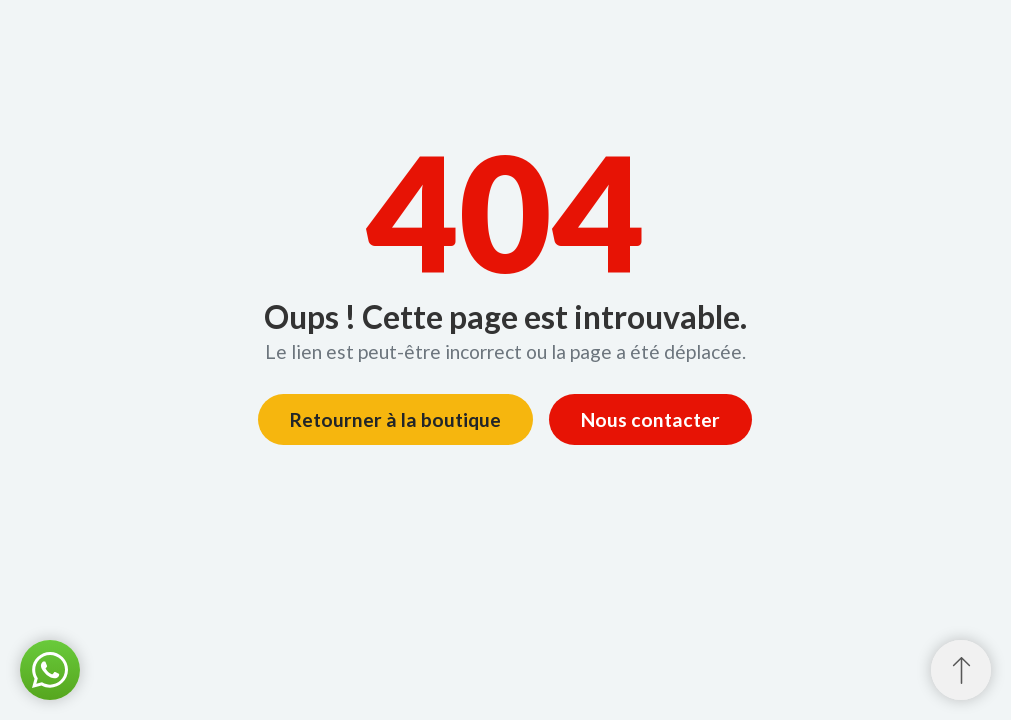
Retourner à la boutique (395, 419)
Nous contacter (650, 419)
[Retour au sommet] (961, 670)
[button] (50, 670)
